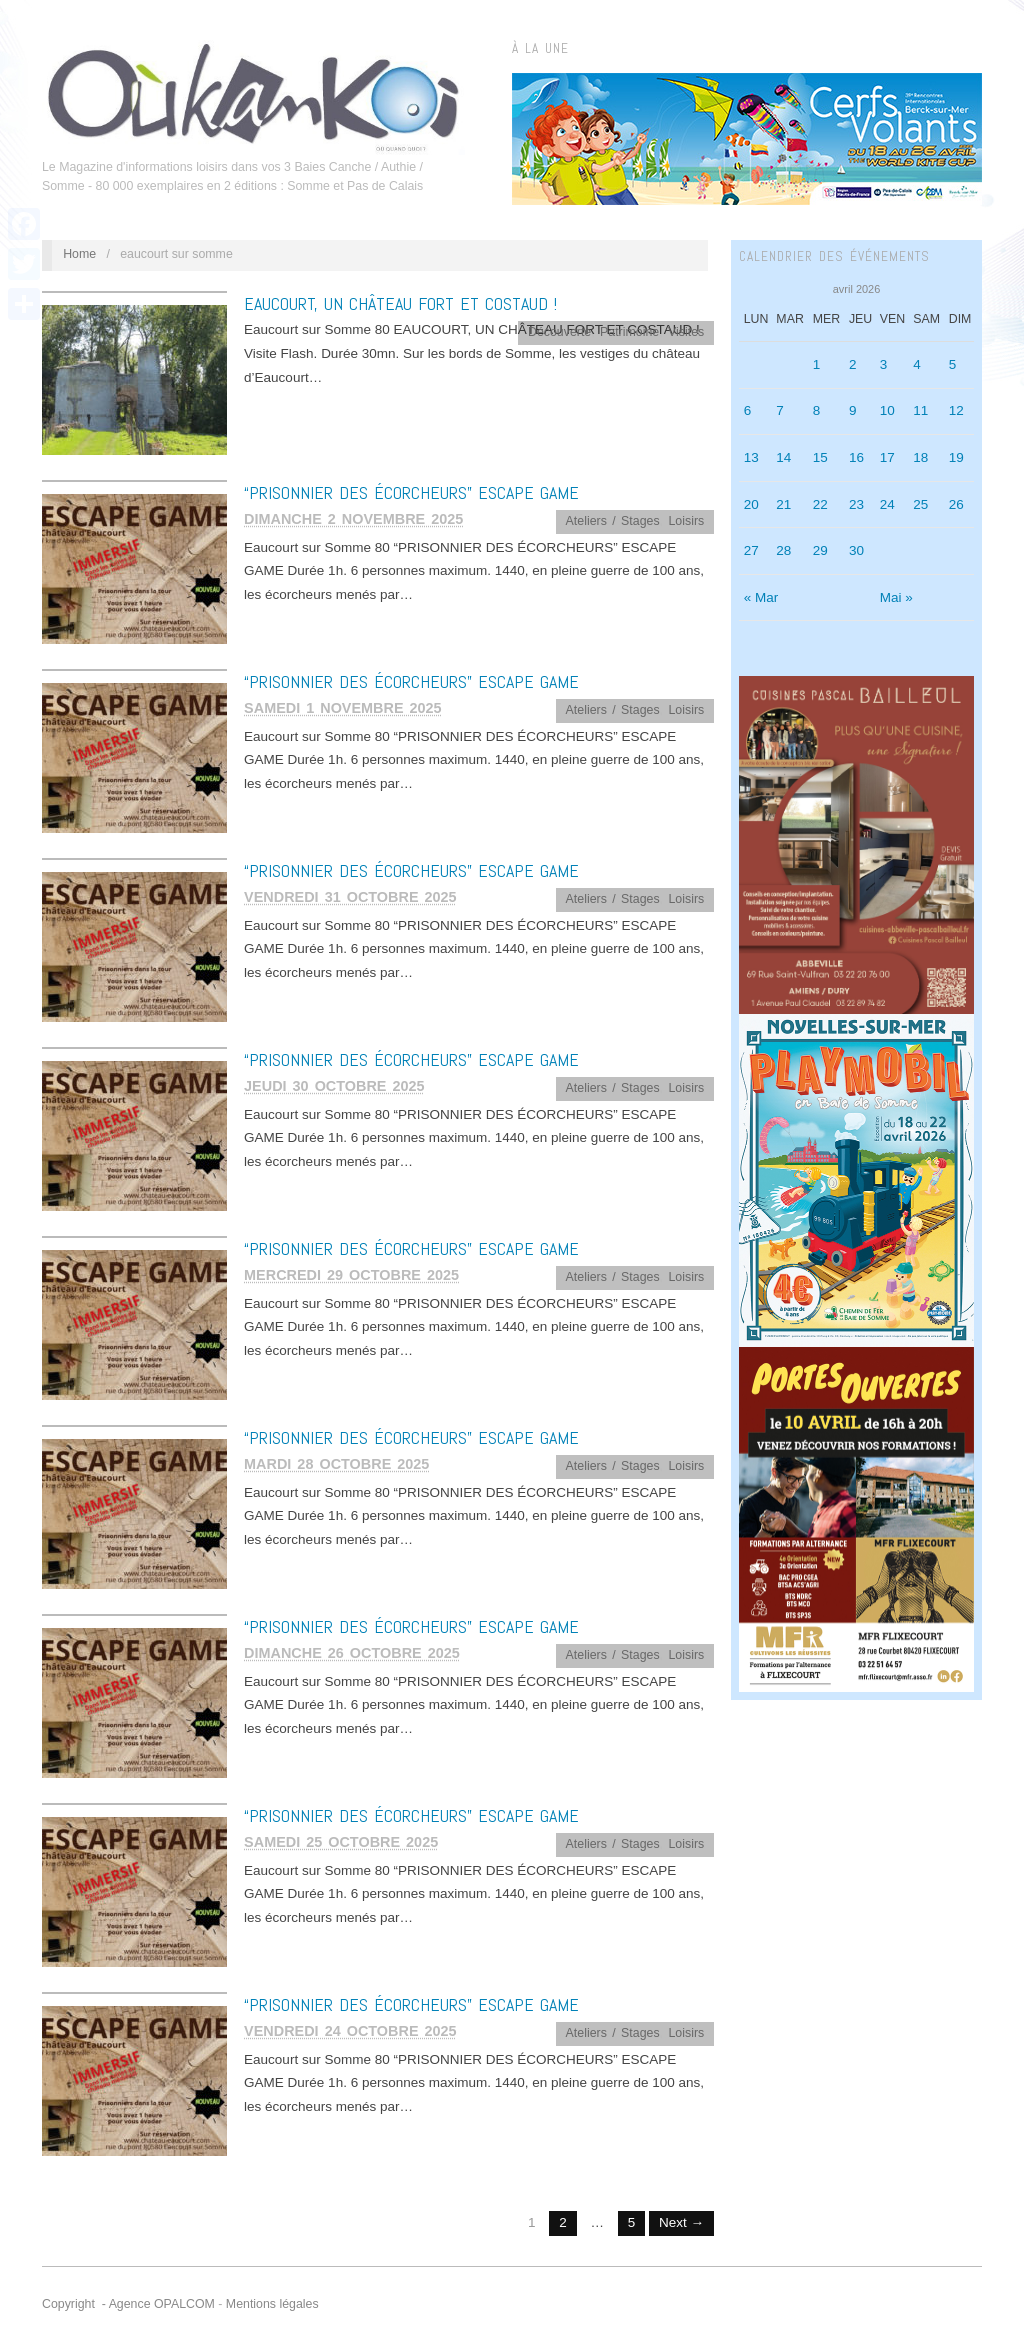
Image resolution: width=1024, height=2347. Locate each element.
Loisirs (686, 521)
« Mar (761, 597)
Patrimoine (629, 332)
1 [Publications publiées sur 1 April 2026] (817, 364)
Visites (686, 332)
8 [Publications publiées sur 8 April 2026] (817, 410)
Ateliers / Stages (613, 521)
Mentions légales (272, 2304)
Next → (681, 2222)
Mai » (896, 597)
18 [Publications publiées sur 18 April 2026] (920, 457)
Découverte (559, 332)
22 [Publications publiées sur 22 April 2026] (820, 504)
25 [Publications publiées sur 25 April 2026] (920, 504)
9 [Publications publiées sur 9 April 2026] (853, 410)
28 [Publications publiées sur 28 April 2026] (783, 550)
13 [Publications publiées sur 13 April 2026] (751, 457)
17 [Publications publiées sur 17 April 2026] (887, 457)
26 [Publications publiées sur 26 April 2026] (956, 504)
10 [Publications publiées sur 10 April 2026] (887, 410)
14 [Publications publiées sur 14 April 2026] (783, 457)
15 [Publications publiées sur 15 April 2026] (820, 457)
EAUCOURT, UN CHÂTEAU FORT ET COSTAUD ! (400, 303)
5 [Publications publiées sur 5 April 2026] (953, 364)
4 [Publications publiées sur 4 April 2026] (917, 364)
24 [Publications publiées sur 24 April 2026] (887, 504)
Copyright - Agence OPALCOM (128, 2304)
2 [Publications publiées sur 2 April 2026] (853, 364)
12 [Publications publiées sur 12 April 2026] (956, 410)
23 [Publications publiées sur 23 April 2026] (856, 504)
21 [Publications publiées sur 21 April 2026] (783, 504)
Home (79, 254)
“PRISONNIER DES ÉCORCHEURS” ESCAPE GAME (411, 492)
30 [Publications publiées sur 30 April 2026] (856, 550)
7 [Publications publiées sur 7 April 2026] (780, 410)
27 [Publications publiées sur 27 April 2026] (751, 550)
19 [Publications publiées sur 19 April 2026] (956, 457)
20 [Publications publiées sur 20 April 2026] (751, 504)
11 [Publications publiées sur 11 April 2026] (920, 410)
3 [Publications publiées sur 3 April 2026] (884, 364)
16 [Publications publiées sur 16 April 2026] (856, 457)
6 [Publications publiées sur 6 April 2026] (748, 410)
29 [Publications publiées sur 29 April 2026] (820, 550)
